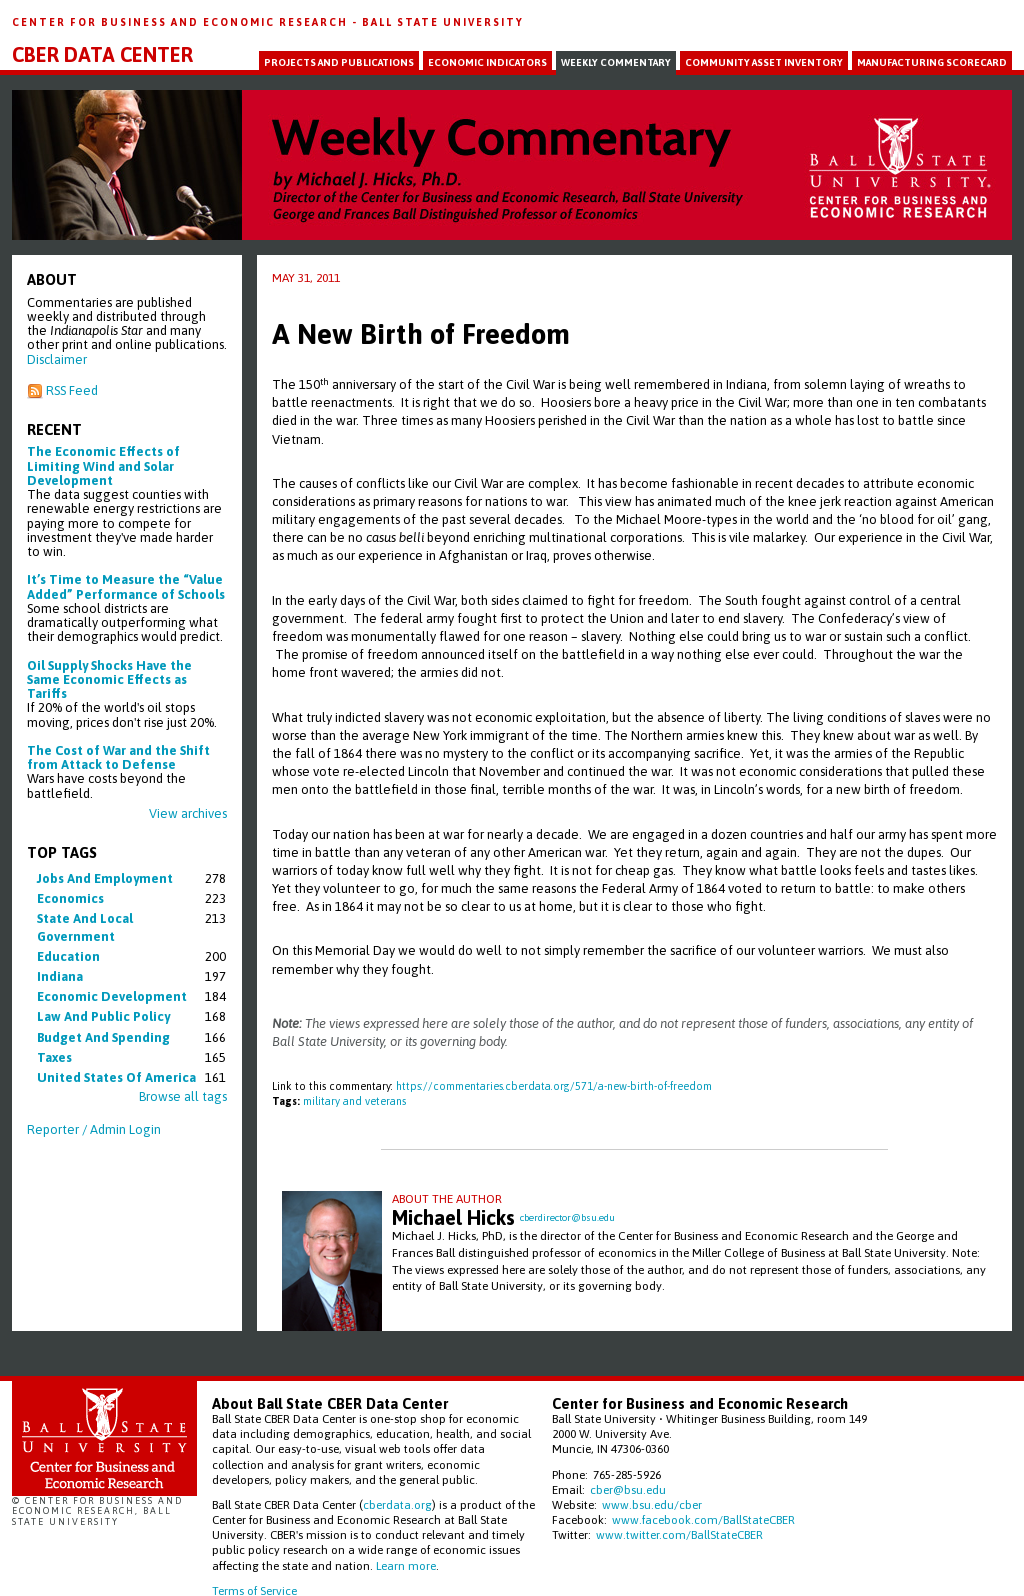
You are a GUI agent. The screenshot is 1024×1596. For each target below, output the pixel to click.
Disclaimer (57, 359)
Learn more (406, 1565)
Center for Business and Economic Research (182, 22)
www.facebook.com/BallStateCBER (703, 1519)
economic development (112, 996)
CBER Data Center (102, 55)
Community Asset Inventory (764, 62)
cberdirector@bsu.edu (567, 1217)
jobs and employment (105, 878)
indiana (60, 976)
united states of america (116, 1077)
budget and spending (103, 1037)
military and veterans (354, 1101)
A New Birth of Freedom (421, 334)
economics (70, 898)
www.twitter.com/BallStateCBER (679, 1534)
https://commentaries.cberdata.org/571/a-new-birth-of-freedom (554, 1086)
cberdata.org (397, 1504)
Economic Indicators (487, 62)
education (68, 956)
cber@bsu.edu (628, 1489)
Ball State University (443, 22)
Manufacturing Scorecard (932, 62)
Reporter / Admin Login (94, 1129)
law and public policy (103, 1016)
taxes (54, 1057)
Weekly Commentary (616, 62)
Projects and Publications (339, 62)
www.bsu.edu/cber (652, 1504)
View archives (188, 813)
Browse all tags (183, 1096)
